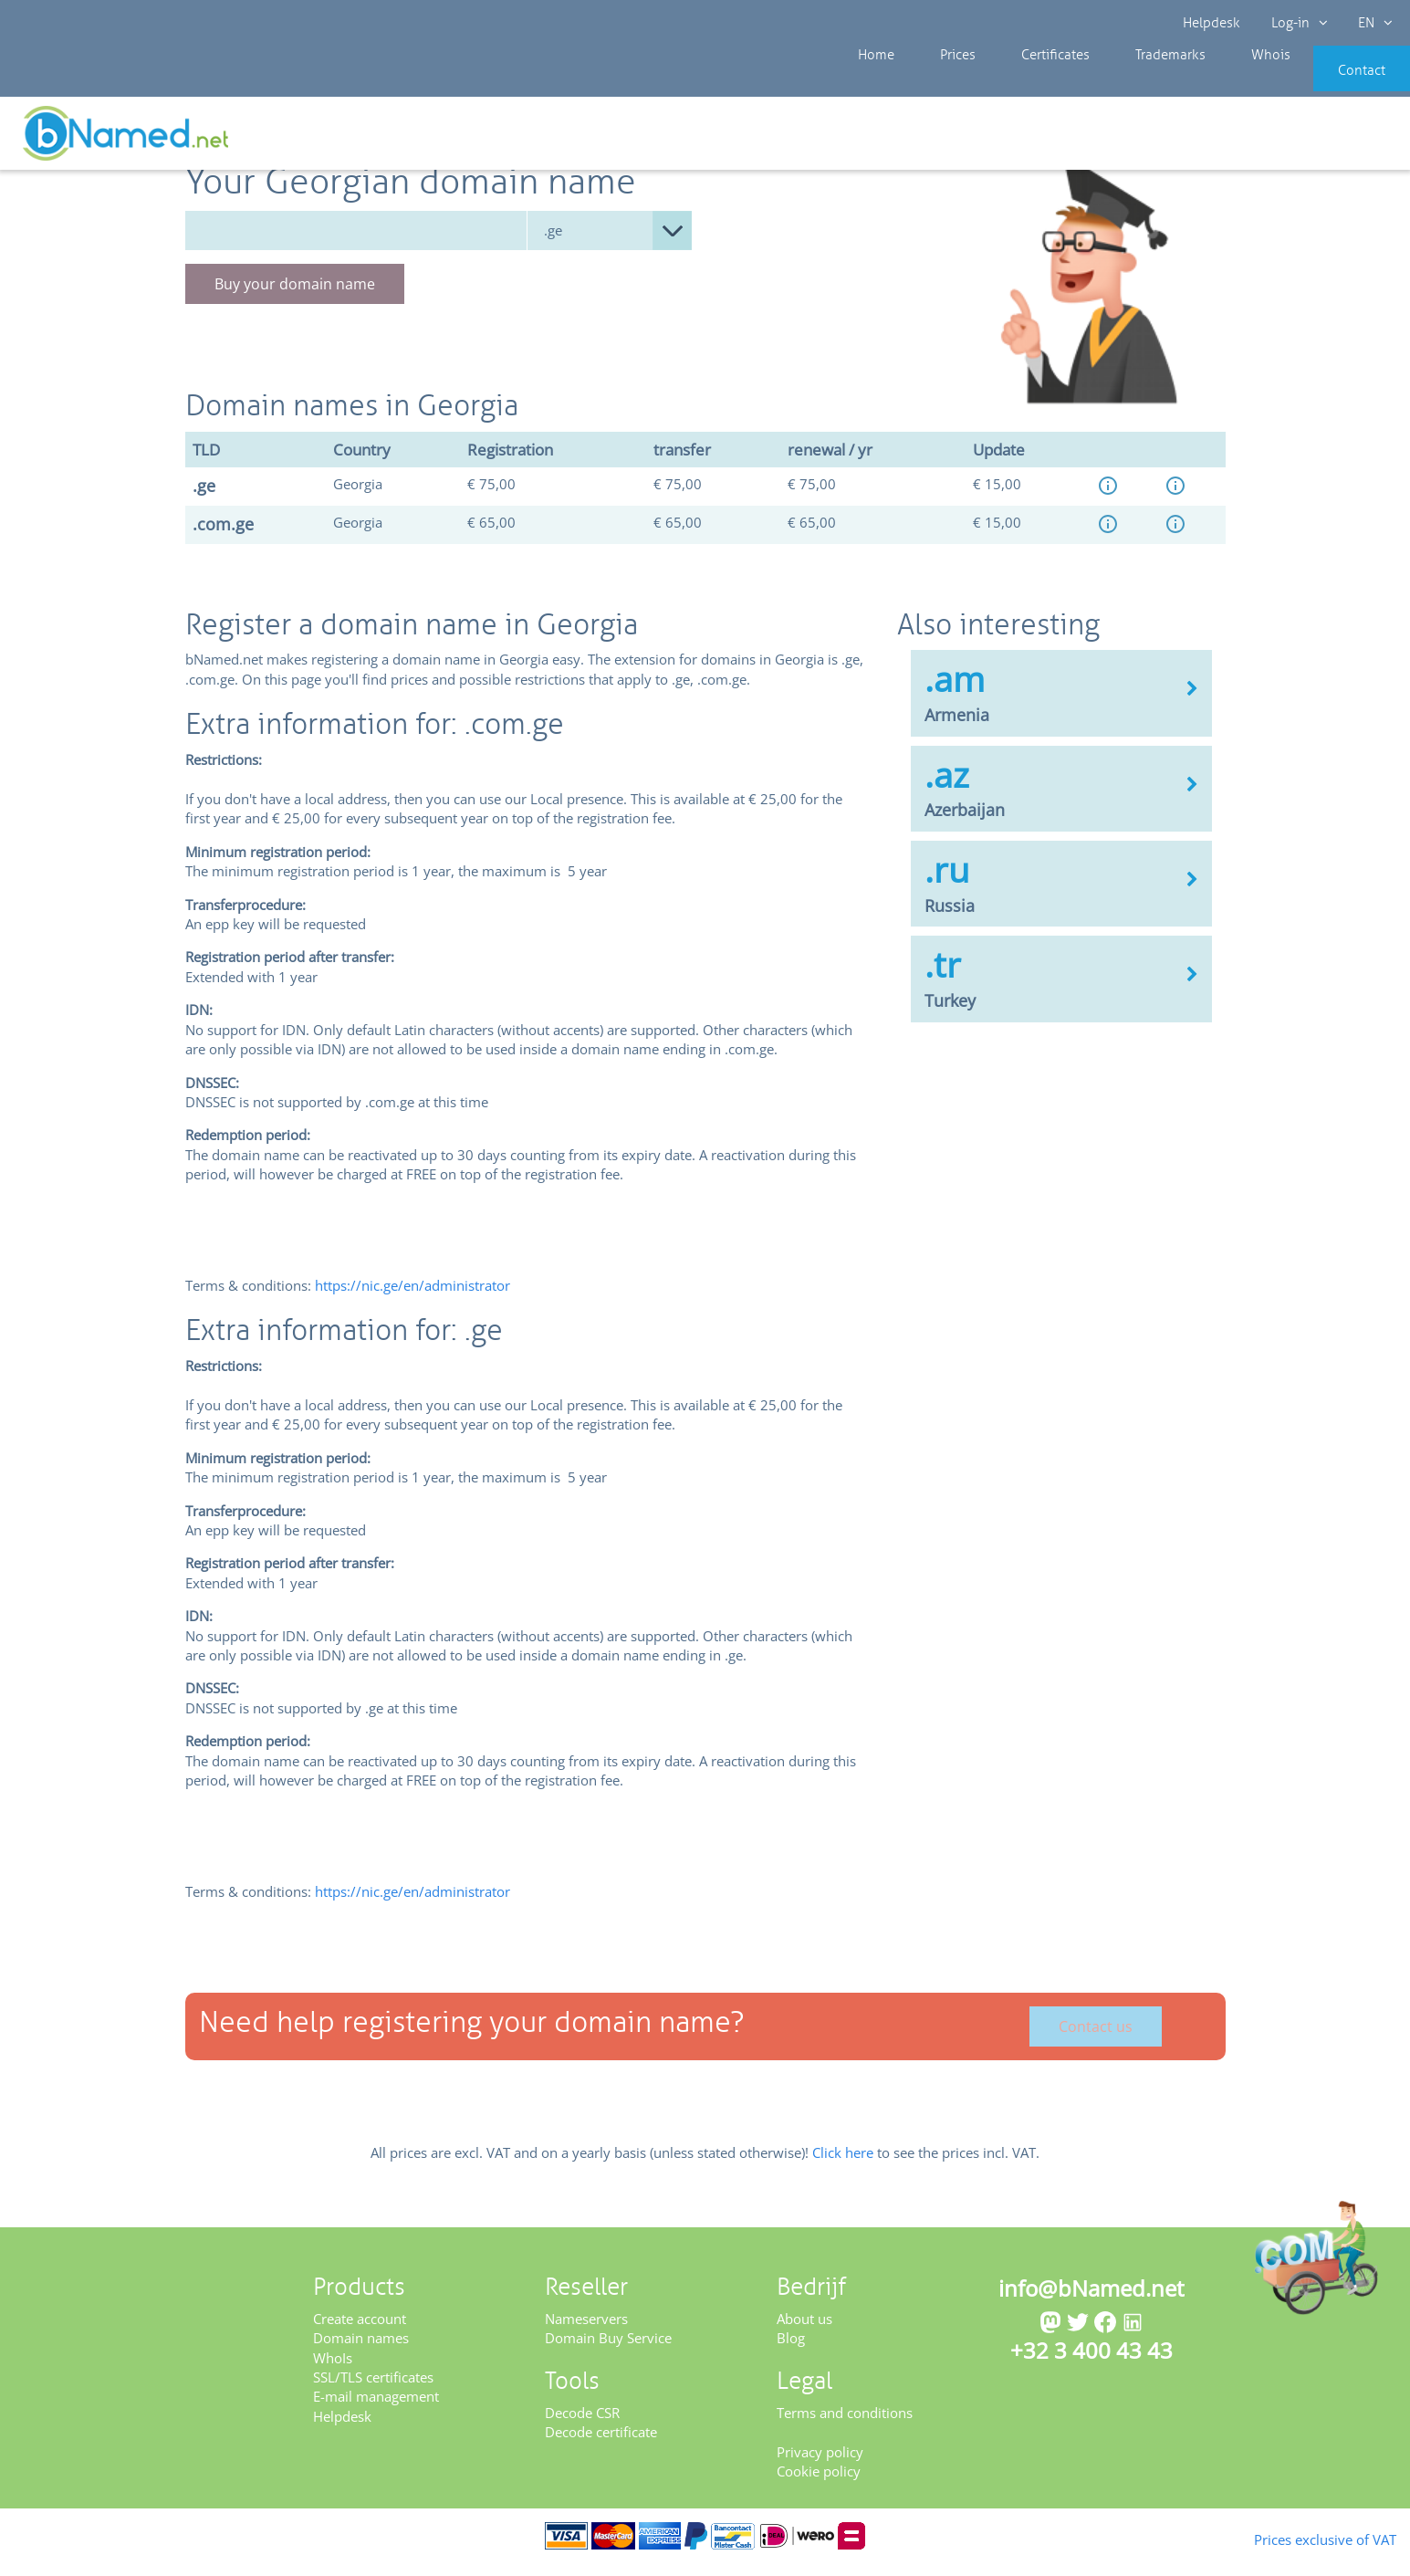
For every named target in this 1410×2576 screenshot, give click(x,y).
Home (871, 82)
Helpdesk (1212, 23)
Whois (1208, 82)
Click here (842, 2165)
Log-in (1297, 23)
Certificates (1021, 82)
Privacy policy (820, 2464)
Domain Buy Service (608, 2349)
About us (804, 2330)
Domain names (361, 2349)
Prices (938, 82)
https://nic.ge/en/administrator (412, 1297)
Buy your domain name (294, 296)
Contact (1334, 82)
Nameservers (586, 2330)
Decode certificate (601, 2444)
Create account (359, 2330)
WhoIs (332, 2370)
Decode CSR (582, 2424)
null (609, 242)
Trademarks (1122, 82)
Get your (1344, 138)
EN (1370, 23)
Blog (791, 2349)
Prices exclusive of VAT (1296, 2538)
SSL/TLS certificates (373, 2389)
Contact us (1096, 2039)
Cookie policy (819, 2483)
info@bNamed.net (1091, 2300)
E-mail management (376, 2409)
